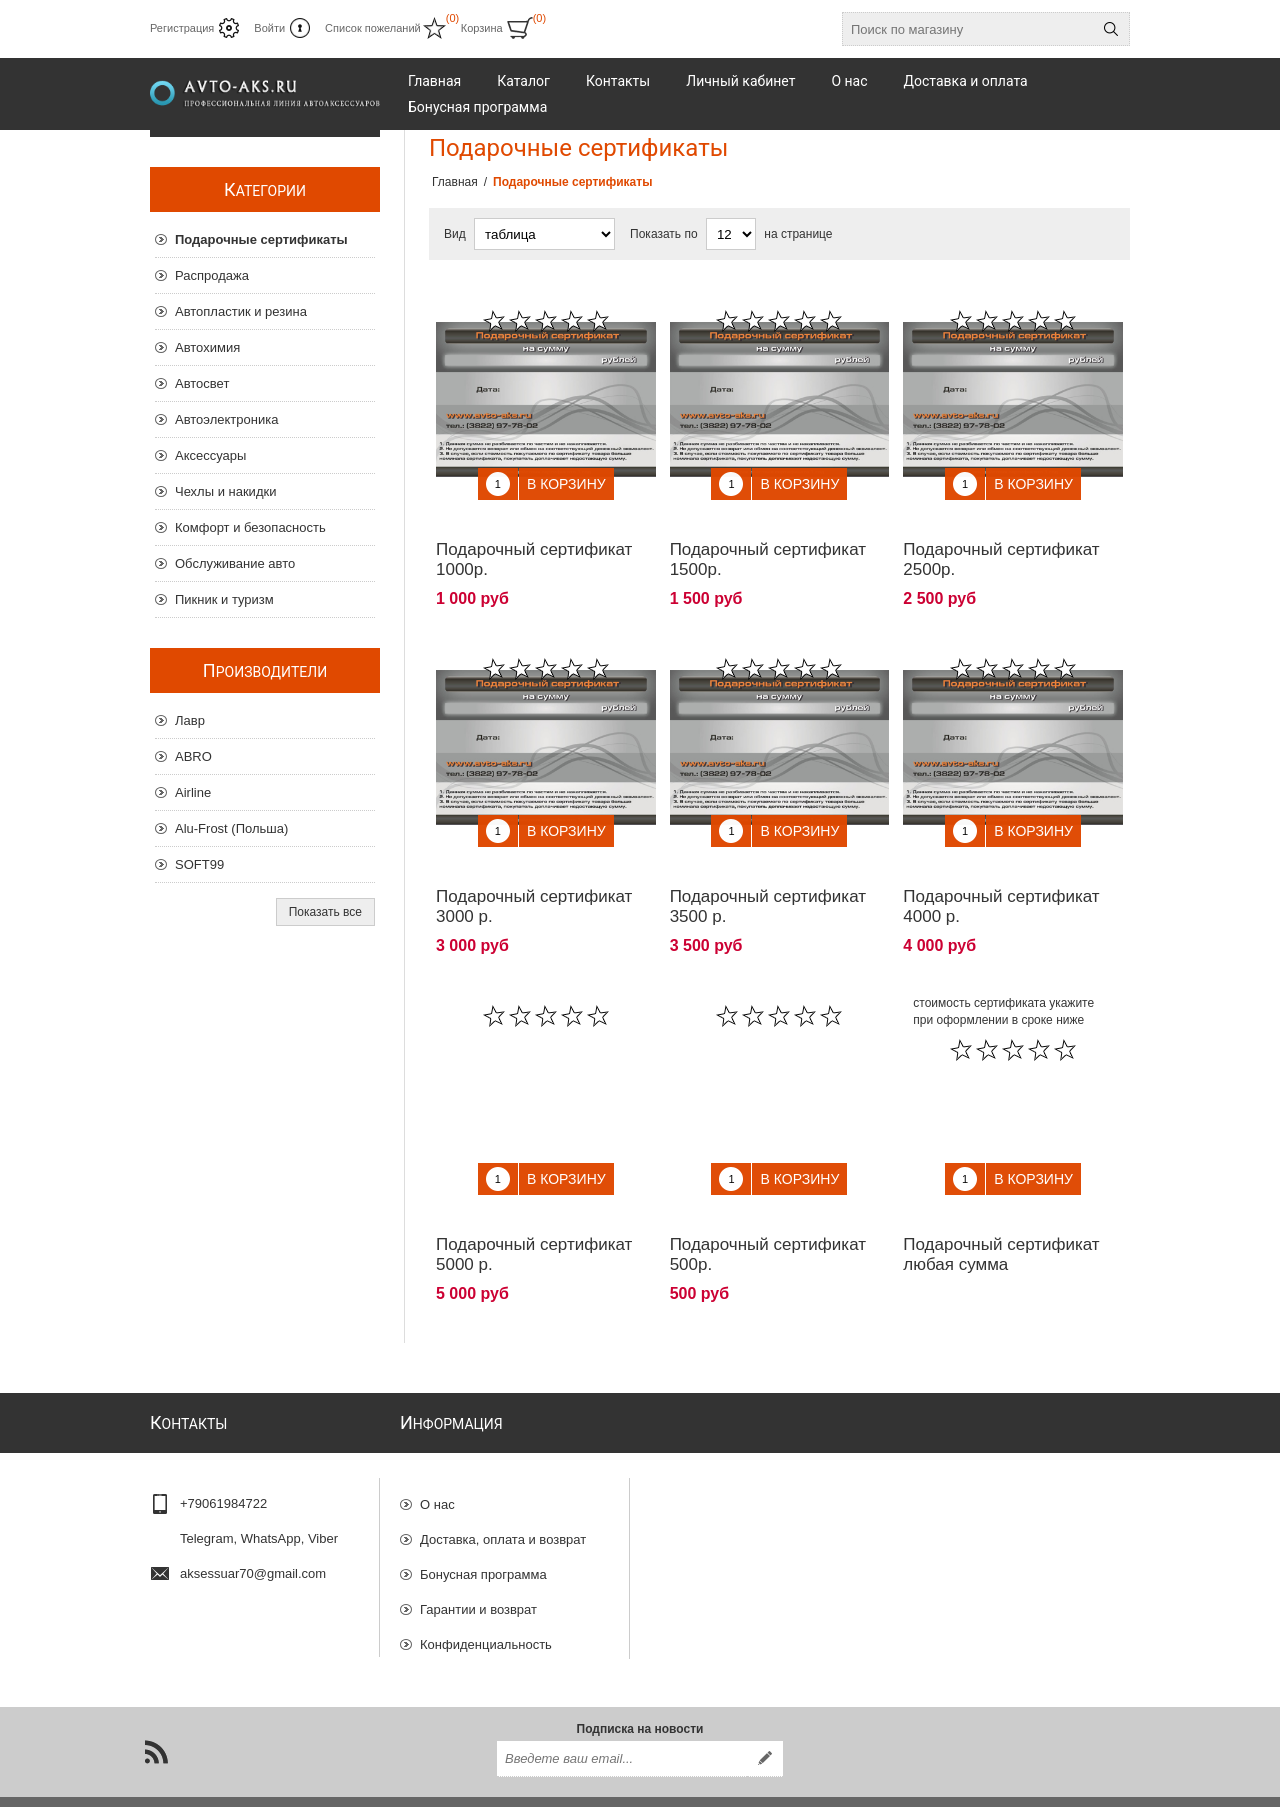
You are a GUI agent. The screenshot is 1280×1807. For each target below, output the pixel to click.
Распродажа (212, 275)
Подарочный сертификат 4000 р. (1001, 876)
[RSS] (156, 1718)
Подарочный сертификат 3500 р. (768, 876)
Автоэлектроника (226, 419)
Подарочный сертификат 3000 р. (534, 876)
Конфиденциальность (486, 1590)
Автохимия (207, 347)
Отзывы (444, 1625)
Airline (193, 792)
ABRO (193, 756)
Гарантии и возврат (478, 1555)
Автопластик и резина (241, 311)
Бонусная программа (483, 1520)
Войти (269, 28)
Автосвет (202, 383)
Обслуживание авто (235, 563)
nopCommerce (1104, 1785)
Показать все (325, 912)
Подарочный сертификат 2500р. (1001, 544)
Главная (455, 182)
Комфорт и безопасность (250, 527)
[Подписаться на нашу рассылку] (622, 1725)
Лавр (190, 720)
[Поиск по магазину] (968, 29)
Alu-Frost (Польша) (231, 828)
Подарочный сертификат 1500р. (768, 544)
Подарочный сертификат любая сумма (1001, 1209)
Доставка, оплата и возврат (503, 1485)
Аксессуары (210, 455)
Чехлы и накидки (225, 491)
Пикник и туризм (224, 599)
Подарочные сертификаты (261, 239)
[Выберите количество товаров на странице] (731, 234)
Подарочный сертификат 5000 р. (534, 1209)
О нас (437, 1450)
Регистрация (182, 28)
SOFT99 (199, 864)
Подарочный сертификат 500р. (768, 1209)
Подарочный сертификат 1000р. (534, 544)
